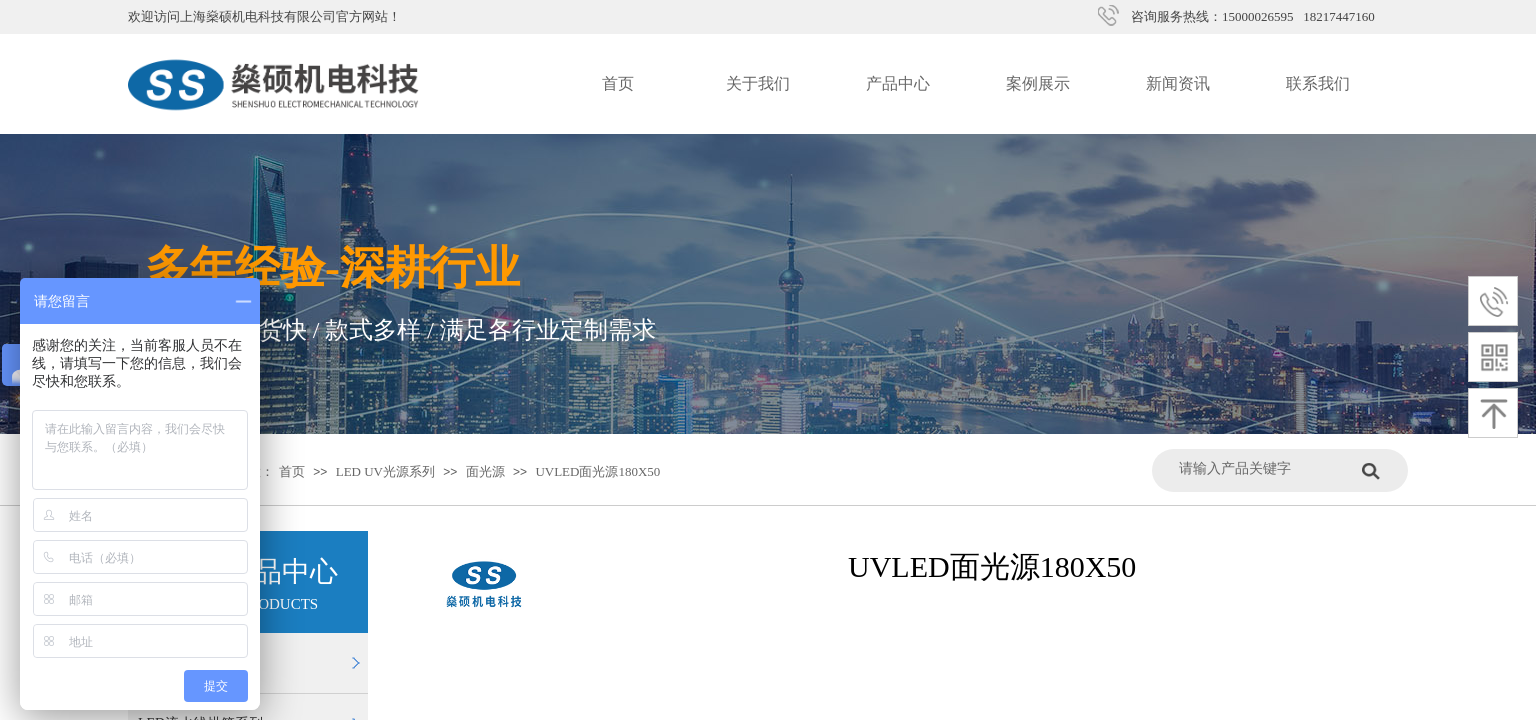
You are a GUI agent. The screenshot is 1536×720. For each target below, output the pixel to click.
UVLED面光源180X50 (597, 471)
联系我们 (1318, 83)
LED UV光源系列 (385, 471)
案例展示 (1038, 83)
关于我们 (758, 83)
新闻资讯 (1178, 83)
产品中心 (898, 83)
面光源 (485, 471)
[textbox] (1265, 468)
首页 (618, 83)
